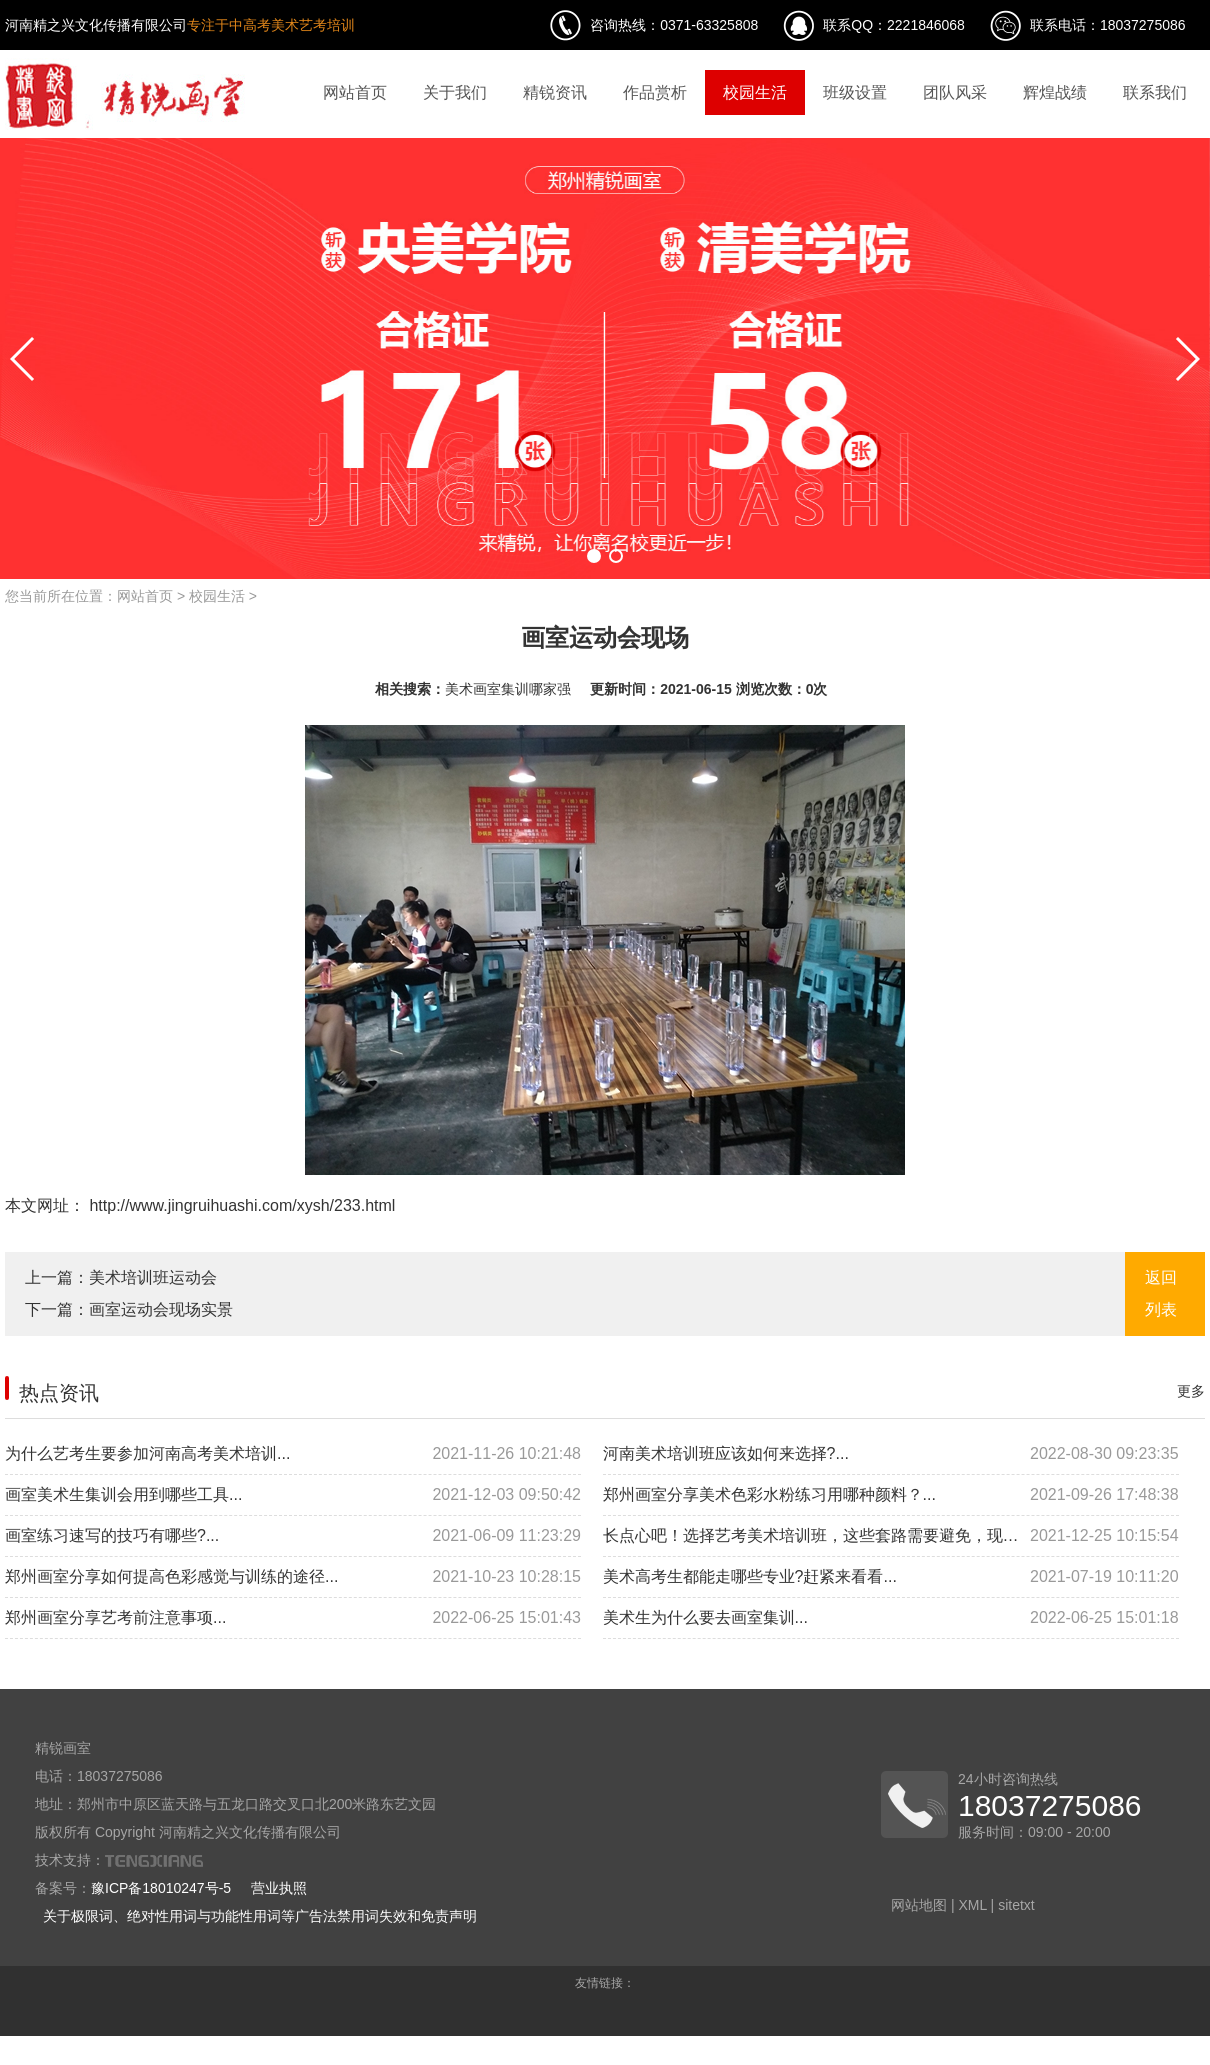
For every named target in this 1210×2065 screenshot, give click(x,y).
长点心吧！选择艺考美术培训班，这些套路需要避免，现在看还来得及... (891, 1536)
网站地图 (919, 1905)
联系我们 (1155, 92)
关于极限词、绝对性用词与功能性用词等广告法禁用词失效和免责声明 (260, 1916)
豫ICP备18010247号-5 (161, 1888)
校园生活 (755, 92)
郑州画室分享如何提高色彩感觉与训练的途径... (293, 1577)
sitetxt (1016, 1905)
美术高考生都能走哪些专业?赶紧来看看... (891, 1577)
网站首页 (355, 92)
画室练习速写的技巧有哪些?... (293, 1536)
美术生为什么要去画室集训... (891, 1618)
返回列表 (1161, 1293)
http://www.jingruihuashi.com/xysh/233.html (240, 1205)
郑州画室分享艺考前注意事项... (293, 1618)
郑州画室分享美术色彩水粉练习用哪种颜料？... (891, 1495)
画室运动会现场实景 (161, 1309)
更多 (1191, 1391)
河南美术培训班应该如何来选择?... (891, 1454)
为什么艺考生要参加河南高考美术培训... (293, 1454)
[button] (594, 556)
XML (972, 1905)
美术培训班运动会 (153, 1277)
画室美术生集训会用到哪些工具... (293, 1495)
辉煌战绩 (1055, 92)
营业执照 (279, 1888)
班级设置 (855, 92)
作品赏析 (655, 92)
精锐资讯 (555, 92)
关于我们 (455, 92)
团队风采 (955, 92)
